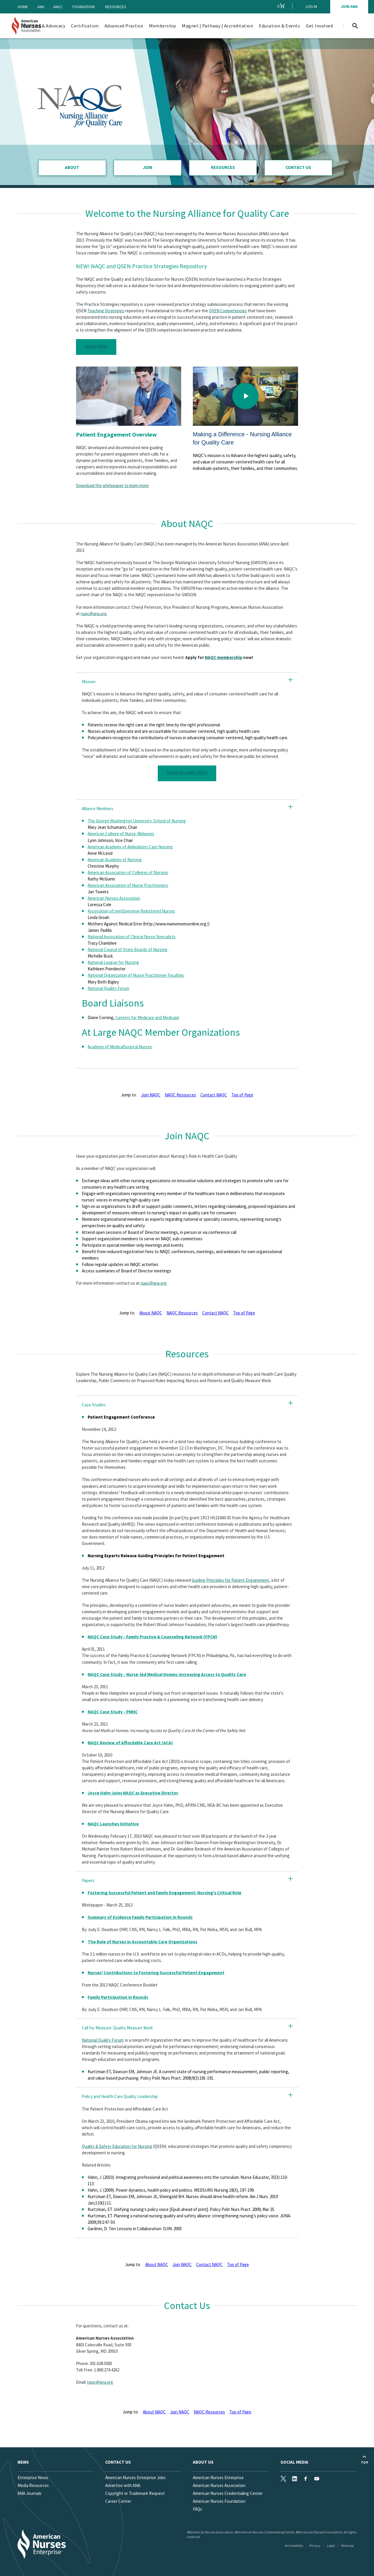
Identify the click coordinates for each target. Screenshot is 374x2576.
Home (23, 6)
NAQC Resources (180, 1095)
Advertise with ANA (122, 2485)
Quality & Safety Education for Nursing (117, 2146)
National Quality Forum (108, 988)
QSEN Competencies (228, 310)
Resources (115, 6)
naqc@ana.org (94, 613)
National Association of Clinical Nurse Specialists (132, 936)
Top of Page (242, 1095)
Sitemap (347, 2545)
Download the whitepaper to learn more (112, 485)
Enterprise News (33, 2477)
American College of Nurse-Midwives (121, 833)
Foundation (83, 6)
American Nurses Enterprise (218, 2477)
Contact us (118, 2462)
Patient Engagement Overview (116, 434)
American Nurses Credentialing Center (228, 2493)
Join (147, 167)
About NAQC (150, 1313)
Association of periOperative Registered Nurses (131, 911)
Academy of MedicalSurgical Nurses (120, 1046)
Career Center (118, 2501)
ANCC (58, 6)
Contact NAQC (213, 1095)
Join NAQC (150, 1095)
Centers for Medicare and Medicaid (147, 1017)
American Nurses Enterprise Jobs (135, 2477)
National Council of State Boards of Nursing (127, 949)
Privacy (315, 2545)
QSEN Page (96, 346)
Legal (331, 2545)
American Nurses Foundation (219, 2501)
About (72, 167)
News (23, 2462)
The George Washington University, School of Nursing (137, 821)
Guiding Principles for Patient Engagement (230, 1580)
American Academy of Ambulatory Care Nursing (130, 847)
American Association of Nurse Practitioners (128, 885)
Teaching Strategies (105, 310)
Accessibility (294, 2545)
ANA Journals (29, 2493)
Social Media (294, 2462)
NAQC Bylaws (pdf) (187, 772)
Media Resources (33, 2485)
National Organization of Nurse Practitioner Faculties (136, 975)
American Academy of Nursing (115, 859)
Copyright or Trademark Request (135, 2493)
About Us (203, 2462)
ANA (40, 6)
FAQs (197, 2509)
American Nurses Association (114, 898)
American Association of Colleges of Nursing (128, 872)
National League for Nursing (113, 962)
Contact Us (298, 167)
